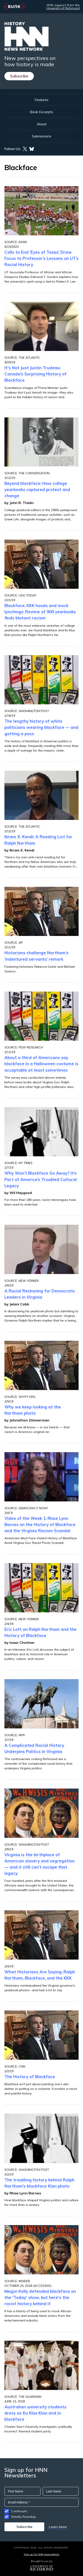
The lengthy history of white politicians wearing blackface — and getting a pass (41, 727)
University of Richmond (63, 8)
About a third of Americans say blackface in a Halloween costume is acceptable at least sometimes (41, 1063)
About (41, 124)
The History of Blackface (29, 2076)
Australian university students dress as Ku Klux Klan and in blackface (35, 2413)
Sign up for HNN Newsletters (41, 2554)
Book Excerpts (41, 112)
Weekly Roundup (23, 2517)
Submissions (41, 136)
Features (41, 99)
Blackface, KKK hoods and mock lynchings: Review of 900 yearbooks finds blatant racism (40, 612)
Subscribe (19, 76)
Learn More (58, 2527)
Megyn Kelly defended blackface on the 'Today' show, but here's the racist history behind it (40, 2297)
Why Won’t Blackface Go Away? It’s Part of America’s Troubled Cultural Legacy (40, 1179)
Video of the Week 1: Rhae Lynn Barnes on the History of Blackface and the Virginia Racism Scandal (39, 1524)
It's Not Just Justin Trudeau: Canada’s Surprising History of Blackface (35, 374)
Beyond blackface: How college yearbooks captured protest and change (37, 489)
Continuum (19, 2511)
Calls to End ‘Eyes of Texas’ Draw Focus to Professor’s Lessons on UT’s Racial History (41, 258)
